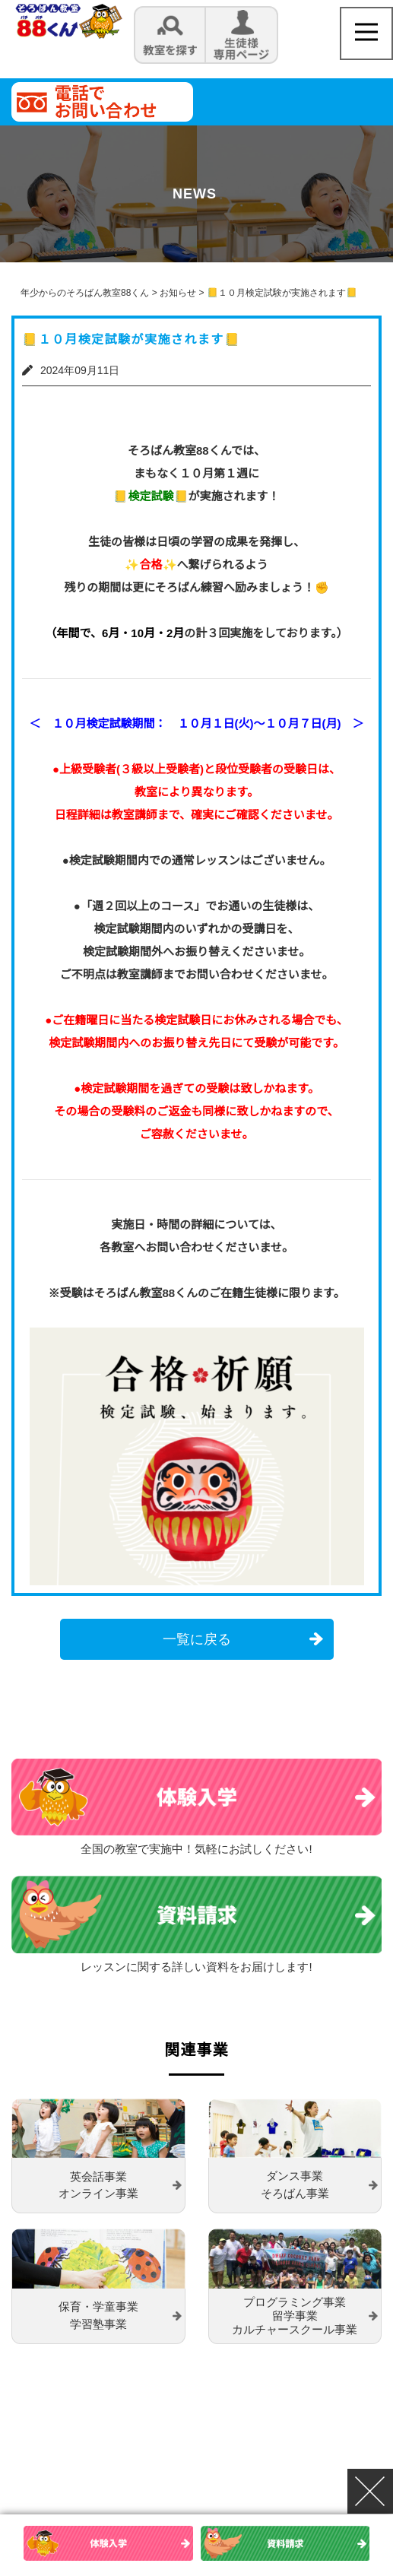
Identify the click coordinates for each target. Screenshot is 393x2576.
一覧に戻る (197, 1639)
